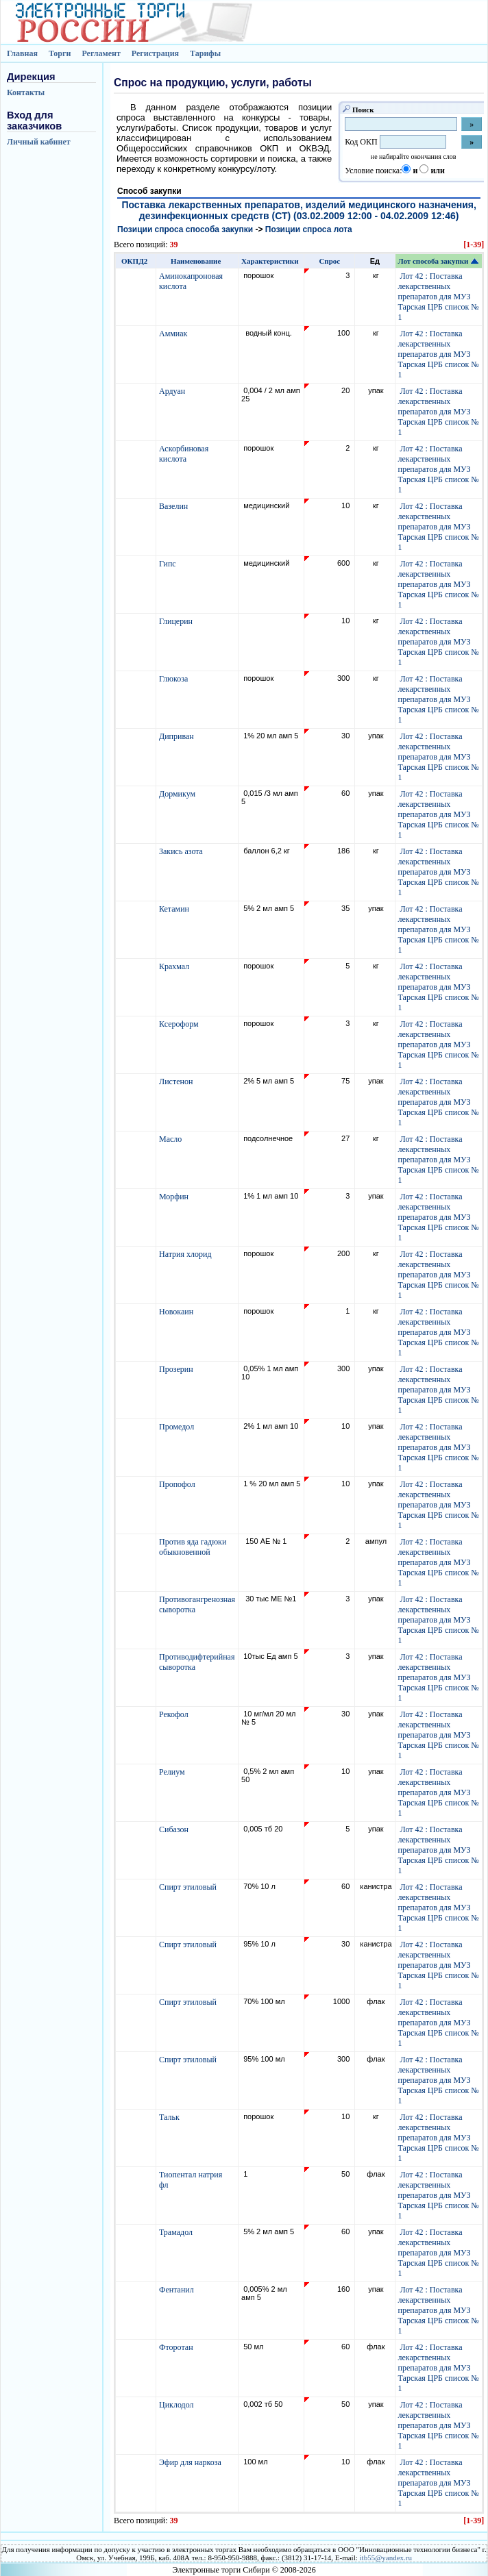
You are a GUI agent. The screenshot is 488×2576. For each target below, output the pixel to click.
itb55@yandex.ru (386, 2557)
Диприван (177, 736)
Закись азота (182, 851)
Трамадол (177, 2232)
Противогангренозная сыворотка (197, 1604)
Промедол (177, 1426)
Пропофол (178, 1484)
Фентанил (177, 2289)
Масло (171, 1139)
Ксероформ (180, 1024)
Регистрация (155, 53)
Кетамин (175, 909)
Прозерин (177, 1369)
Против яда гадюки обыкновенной (192, 1547)
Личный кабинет (39, 142)
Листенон (177, 1081)
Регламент (101, 53)
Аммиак (174, 333)
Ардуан (173, 391)
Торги (60, 53)
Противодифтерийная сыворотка (196, 1662)
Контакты (26, 92)
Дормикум (178, 794)
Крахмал (175, 966)
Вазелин (174, 506)
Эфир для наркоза (191, 2462)
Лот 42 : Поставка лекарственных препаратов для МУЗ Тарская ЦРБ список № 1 (438, 296)
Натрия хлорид (186, 1254)
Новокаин (177, 1311)
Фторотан (177, 2347)
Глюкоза (174, 679)
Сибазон (175, 1829)
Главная (22, 53)
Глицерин (177, 621)
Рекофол (175, 1714)
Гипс (168, 563)
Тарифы (205, 53)
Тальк (170, 2117)
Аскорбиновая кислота (183, 454)
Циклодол (177, 2405)
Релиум (173, 1772)
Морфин (175, 1196)
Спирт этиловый (189, 1887)
